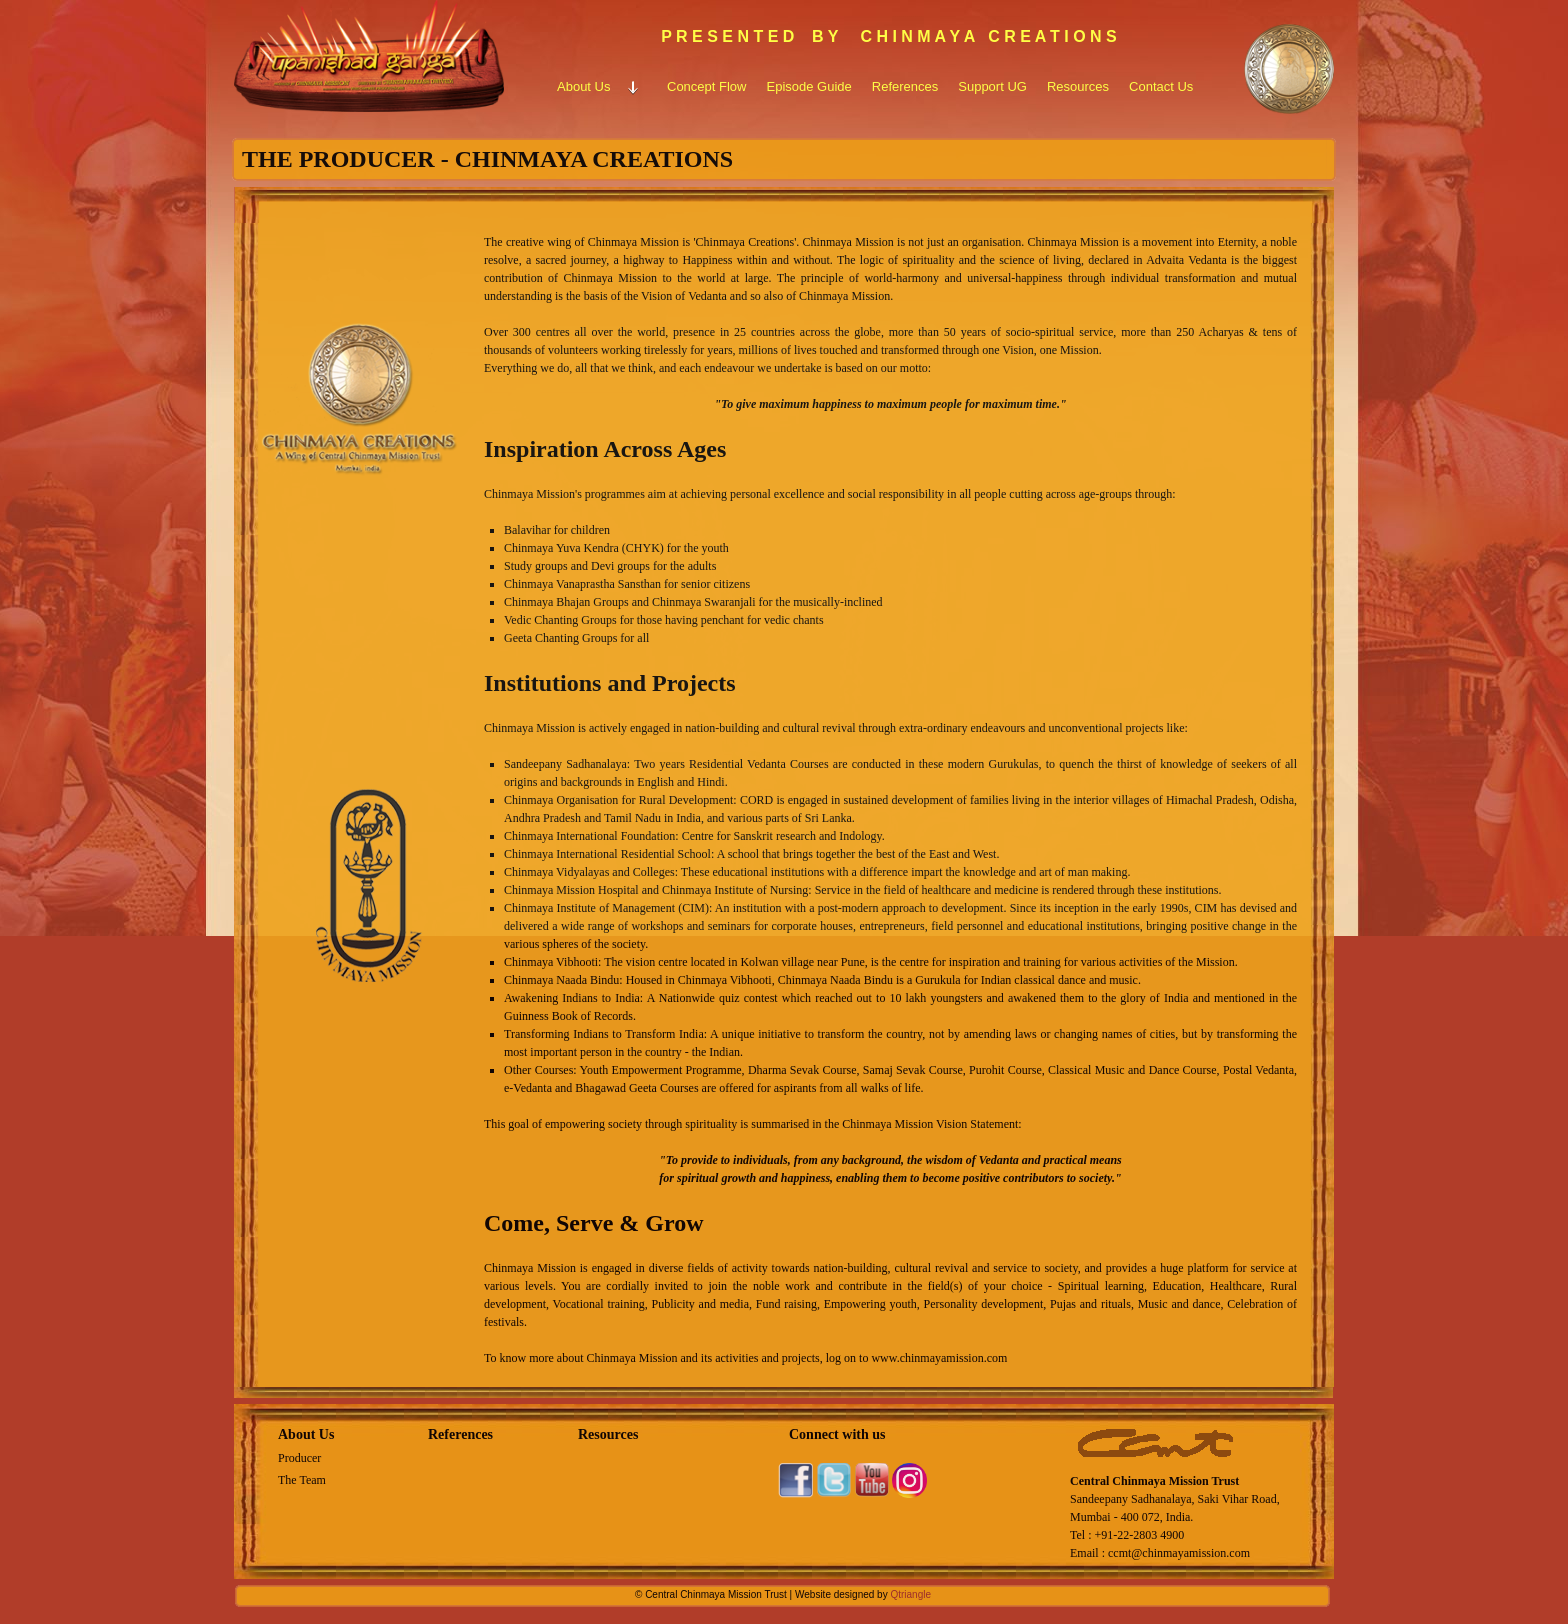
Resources (608, 1434)
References (460, 1434)
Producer (299, 1458)
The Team (302, 1480)
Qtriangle (910, 1594)
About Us (306, 1434)
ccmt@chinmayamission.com (1179, 1553)
